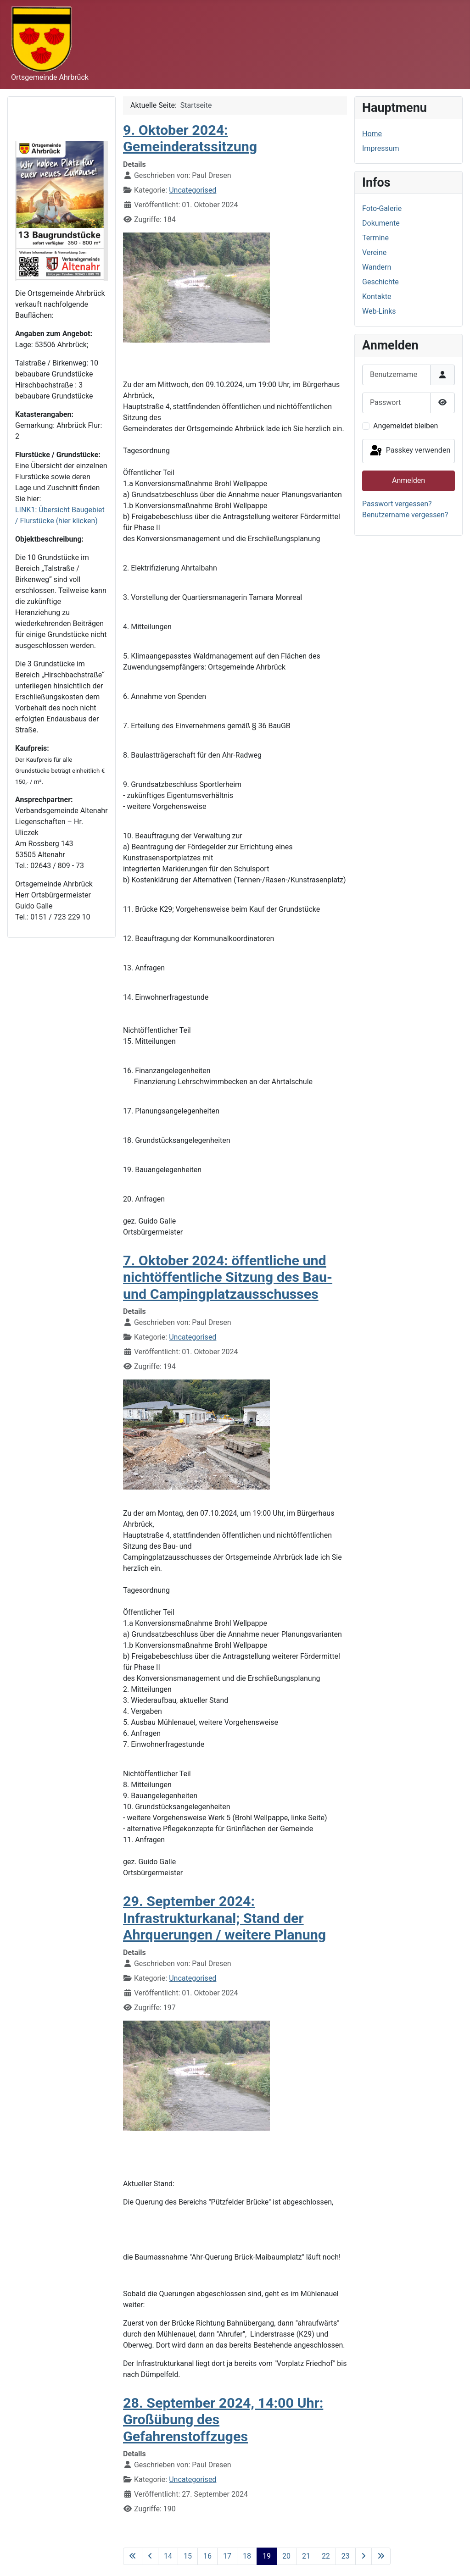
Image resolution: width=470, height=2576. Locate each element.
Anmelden (408, 480)
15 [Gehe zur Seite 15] (188, 2556)
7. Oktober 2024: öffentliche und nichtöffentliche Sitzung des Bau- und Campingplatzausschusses (227, 1277)
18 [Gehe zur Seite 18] (247, 2556)
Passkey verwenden (409, 451)
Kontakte (377, 296)
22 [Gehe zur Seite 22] (326, 2556)
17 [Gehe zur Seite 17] (227, 2556)
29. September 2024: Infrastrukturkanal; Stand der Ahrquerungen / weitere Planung (224, 1918)
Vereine (374, 252)
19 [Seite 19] (267, 2556)
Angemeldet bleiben (405, 425)
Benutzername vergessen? (405, 514)
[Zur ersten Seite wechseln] (132, 2556)
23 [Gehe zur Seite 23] (345, 2556)
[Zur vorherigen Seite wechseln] (150, 2556)
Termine (375, 237)
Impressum (380, 148)
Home (372, 133)
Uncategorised (192, 190)
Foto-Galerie (382, 208)
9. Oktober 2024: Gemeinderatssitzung (190, 138)
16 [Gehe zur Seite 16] (207, 2556)
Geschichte (380, 281)
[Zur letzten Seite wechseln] (381, 2556)
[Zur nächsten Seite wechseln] (363, 2556)
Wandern (376, 267)
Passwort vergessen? (397, 503)
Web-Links (379, 311)
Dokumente (381, 223)
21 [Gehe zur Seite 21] (306, 2556)
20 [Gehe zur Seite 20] (286, 2556)
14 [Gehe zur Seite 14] (168, 2556)
